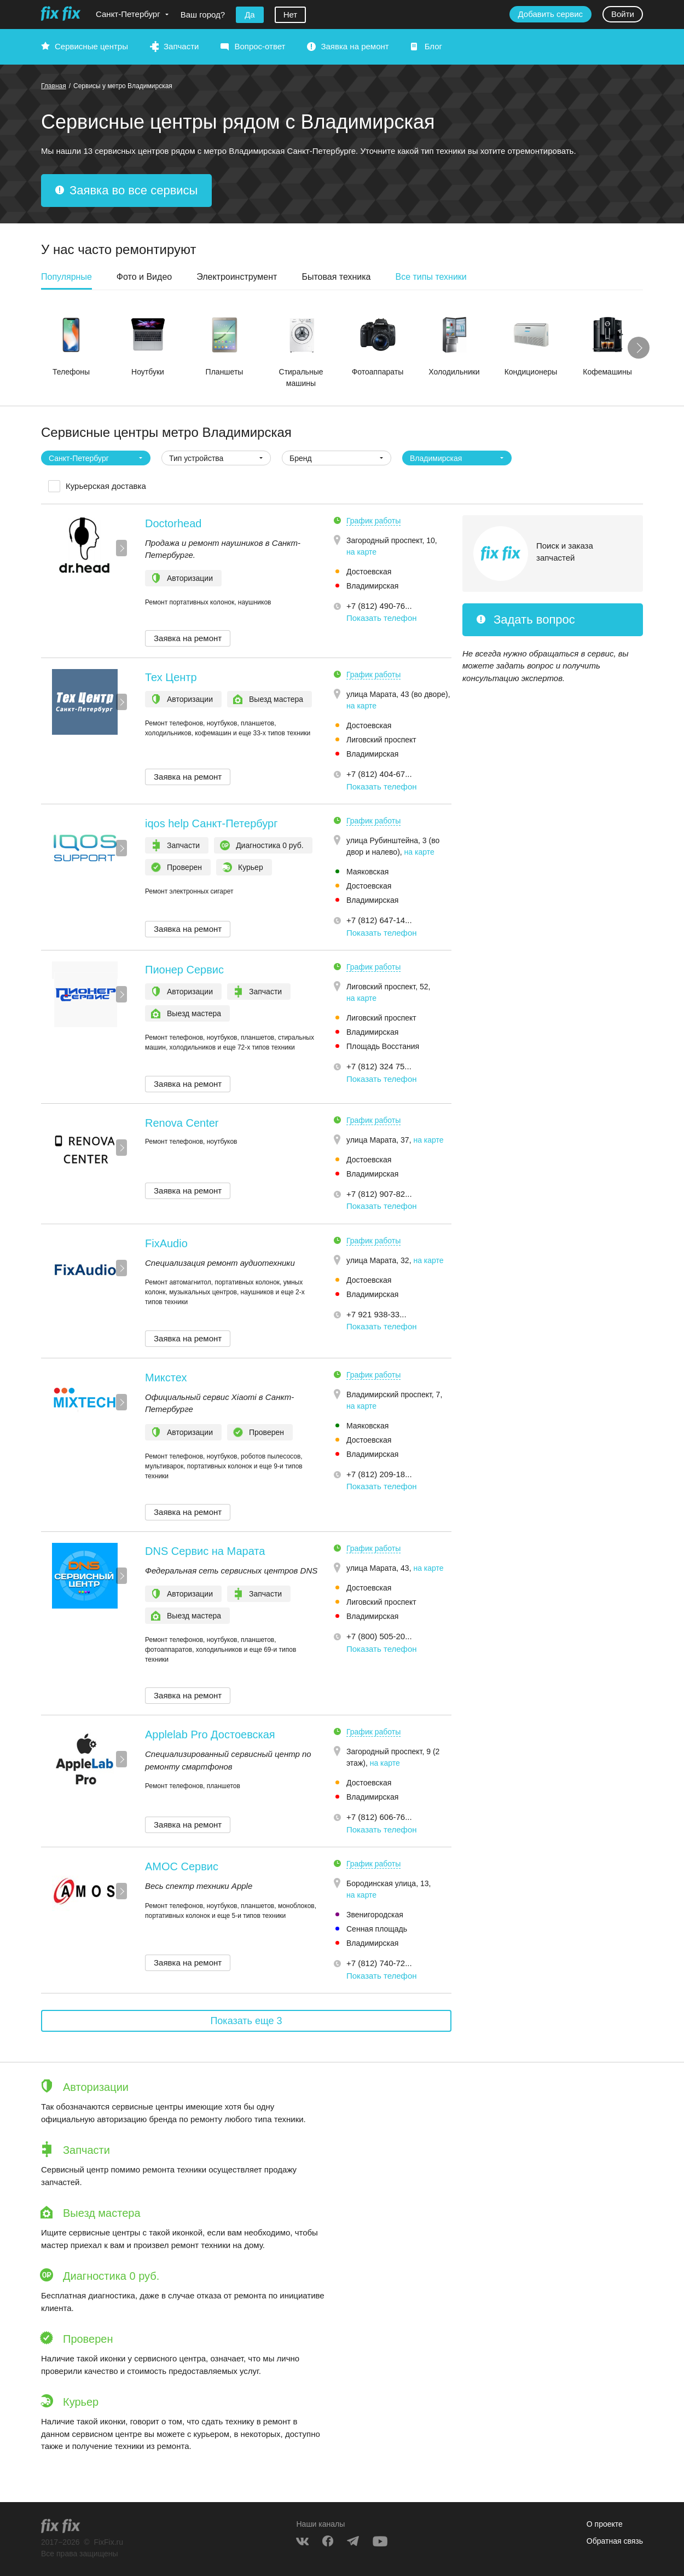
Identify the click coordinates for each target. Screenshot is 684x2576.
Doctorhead (173, 523)
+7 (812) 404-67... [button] (379, 774)
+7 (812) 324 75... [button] (378, 1066)
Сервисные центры (91, 46)
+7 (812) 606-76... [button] (379, 1817)
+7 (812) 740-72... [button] (379, 1963)
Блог (433, 46)
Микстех (166, 1377)
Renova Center (182, 1123)
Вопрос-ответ (259, 46)
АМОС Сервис (181, 1866)
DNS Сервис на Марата (205, 1551)
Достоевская (368, 571)
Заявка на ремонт (355, 46)
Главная (53, 86)
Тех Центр (171, 677)
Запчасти (181, 46)
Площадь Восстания (382, 1046)
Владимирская (372, 585)
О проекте (605, 2524)
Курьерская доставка (106, 486)
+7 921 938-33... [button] (376, 1314)
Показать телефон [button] (381, 618)
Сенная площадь (376, 1928)
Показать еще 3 (246, 2020)
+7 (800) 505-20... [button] (379, 1636)
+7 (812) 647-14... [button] (379, 920)
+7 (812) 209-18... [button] (379, 1474)
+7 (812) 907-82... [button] (379, 1193)
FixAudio (166, 1243)
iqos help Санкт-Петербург (211, 823)
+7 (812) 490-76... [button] (379, 605)
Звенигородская (374, 1914)
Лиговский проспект (381, 739)
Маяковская (367, 871)
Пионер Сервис (184, 970)
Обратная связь (615, 2541)
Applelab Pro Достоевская (210, 1734)
